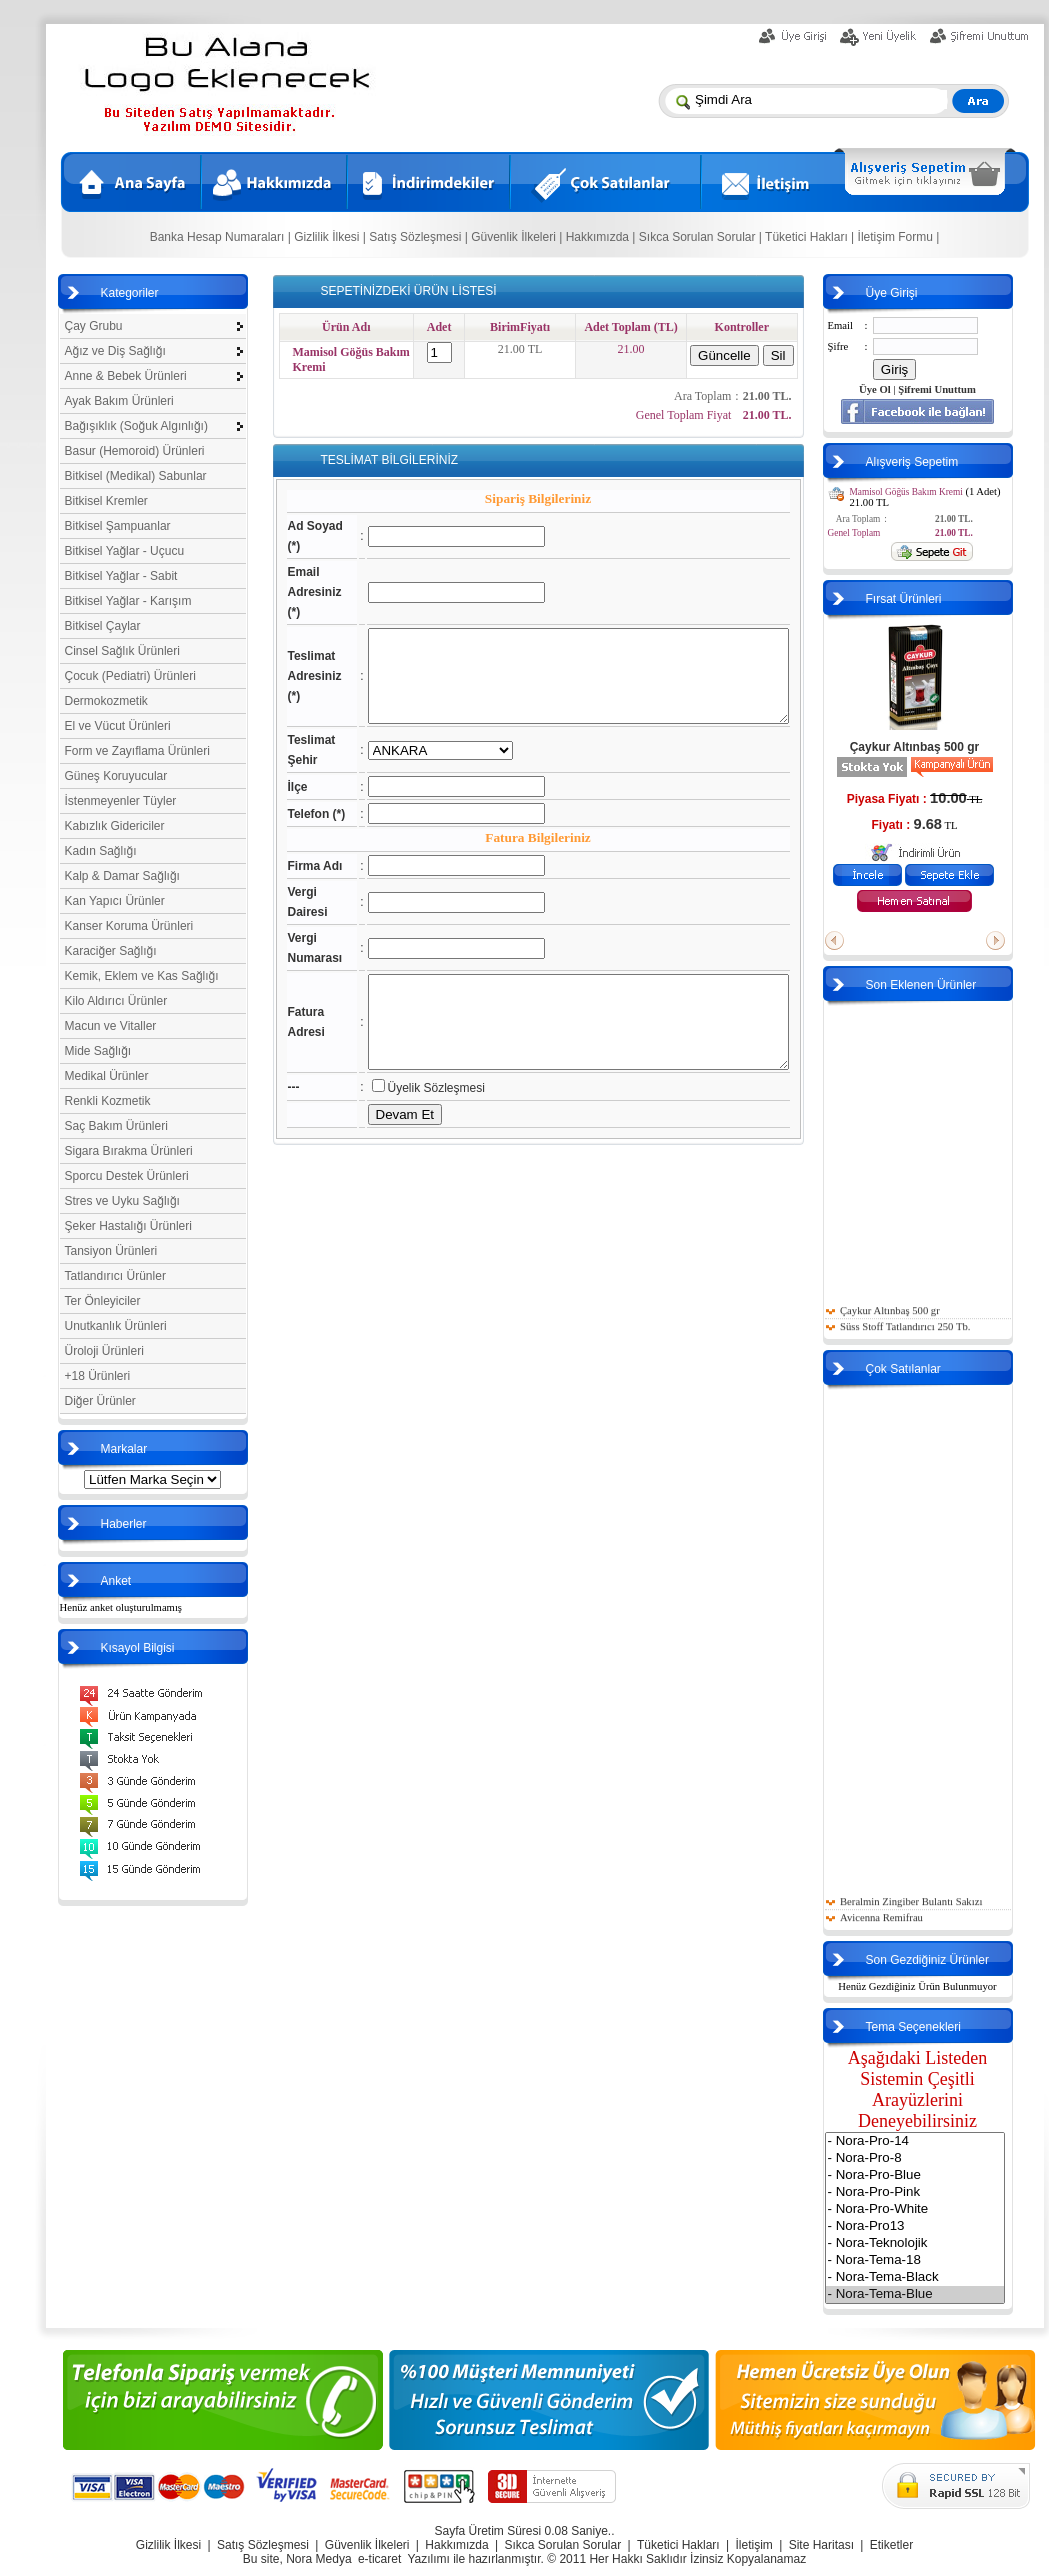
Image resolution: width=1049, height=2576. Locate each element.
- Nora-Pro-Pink (945, 2192)
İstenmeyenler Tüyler (121, 801)
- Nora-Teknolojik (945, 2243)
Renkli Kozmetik (108, 1101)
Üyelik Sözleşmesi (416, 1153)
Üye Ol (905, 389)
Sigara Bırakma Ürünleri (129, 1151)
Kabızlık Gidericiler (115, 826)
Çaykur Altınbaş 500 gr (945, 747)
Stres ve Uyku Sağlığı (122, 1201)
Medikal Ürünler (107, 1076)
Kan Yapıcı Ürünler (115, 901)
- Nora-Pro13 (945, 2226)
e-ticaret (379, 2559)
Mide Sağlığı (98, 1051)
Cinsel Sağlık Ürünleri (122, 651)
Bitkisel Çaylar (103, 626)
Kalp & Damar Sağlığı (122, 876)
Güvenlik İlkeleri (519, 237)
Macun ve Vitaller (111, 1026)
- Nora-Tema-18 (945, 2260)
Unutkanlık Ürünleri (116, 1326)
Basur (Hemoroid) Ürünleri (135, 451)
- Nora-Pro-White (945, 2209)
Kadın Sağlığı (101, 851)
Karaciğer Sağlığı (111, 951)
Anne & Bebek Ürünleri (126, 376)
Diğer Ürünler (100, 1401)
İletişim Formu (900, 237)
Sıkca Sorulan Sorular (704, 237)
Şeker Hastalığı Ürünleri (128, 1226)
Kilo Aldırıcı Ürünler (116, 1001)
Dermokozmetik (106, 701)
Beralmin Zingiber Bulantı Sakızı (941, 1911)
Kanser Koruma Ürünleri (129, 926)
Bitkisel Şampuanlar (118, 526)
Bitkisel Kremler (106, 501)
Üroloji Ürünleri (104, 1351)
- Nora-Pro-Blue (945, 2175)
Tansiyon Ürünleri (111, 1251)
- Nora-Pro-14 (945, 2141)
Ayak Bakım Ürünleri (119, 401)
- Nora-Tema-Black (945, 2277)
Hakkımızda (602, 237)
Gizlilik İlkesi (332, 237)
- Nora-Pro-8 (945, 2158)
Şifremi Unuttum (967, 389)
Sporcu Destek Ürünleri (127, 1176)
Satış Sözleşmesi (421, 237)
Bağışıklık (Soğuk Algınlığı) (136, 426)
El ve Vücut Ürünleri (118, 726)
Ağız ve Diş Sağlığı (115, 351)
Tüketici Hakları (812, 237)
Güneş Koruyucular (116, 776)
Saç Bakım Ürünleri (116, 1126)
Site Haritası (821, 2545)
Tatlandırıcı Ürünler (115, 1276)
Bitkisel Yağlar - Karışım (128, 601)
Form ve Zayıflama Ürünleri (137, 751)
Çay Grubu (94, 326)
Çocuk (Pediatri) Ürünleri (130, 676)
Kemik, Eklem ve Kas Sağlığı (142, 976)
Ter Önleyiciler (103, 1301)
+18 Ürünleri (98, 1376)
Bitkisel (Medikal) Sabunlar (136, 476)
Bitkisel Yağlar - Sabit (121, 576)
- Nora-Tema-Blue (945, 2294)
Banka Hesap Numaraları (222, 237)
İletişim (753, 2545)
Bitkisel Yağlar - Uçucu (125, 551)
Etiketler (891, 2545)
